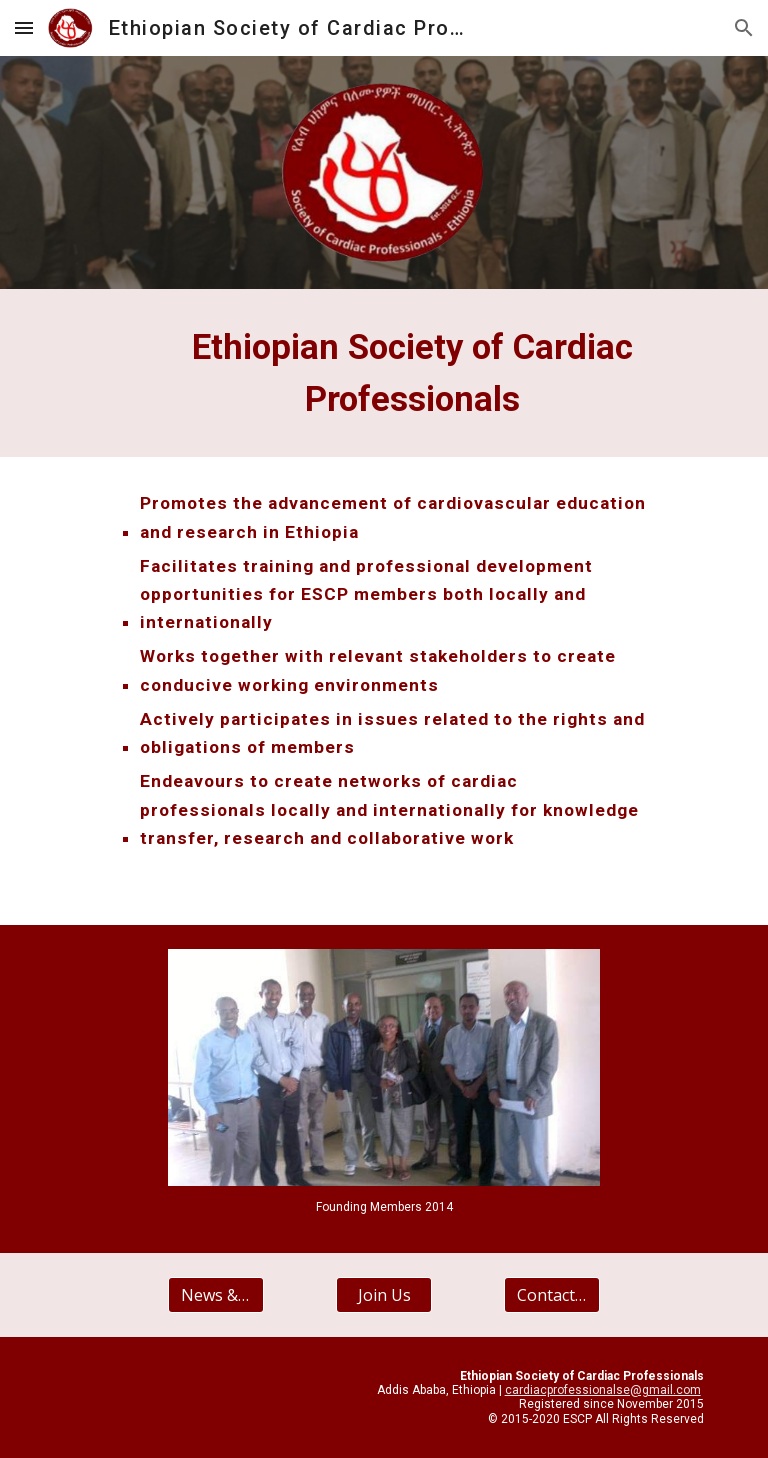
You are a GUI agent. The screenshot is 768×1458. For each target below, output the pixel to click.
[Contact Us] (551, 1295)
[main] (411, 373)
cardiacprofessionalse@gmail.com (603, 1390)
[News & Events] (215, 1295)
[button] (24, 27)
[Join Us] (383, 1295)
